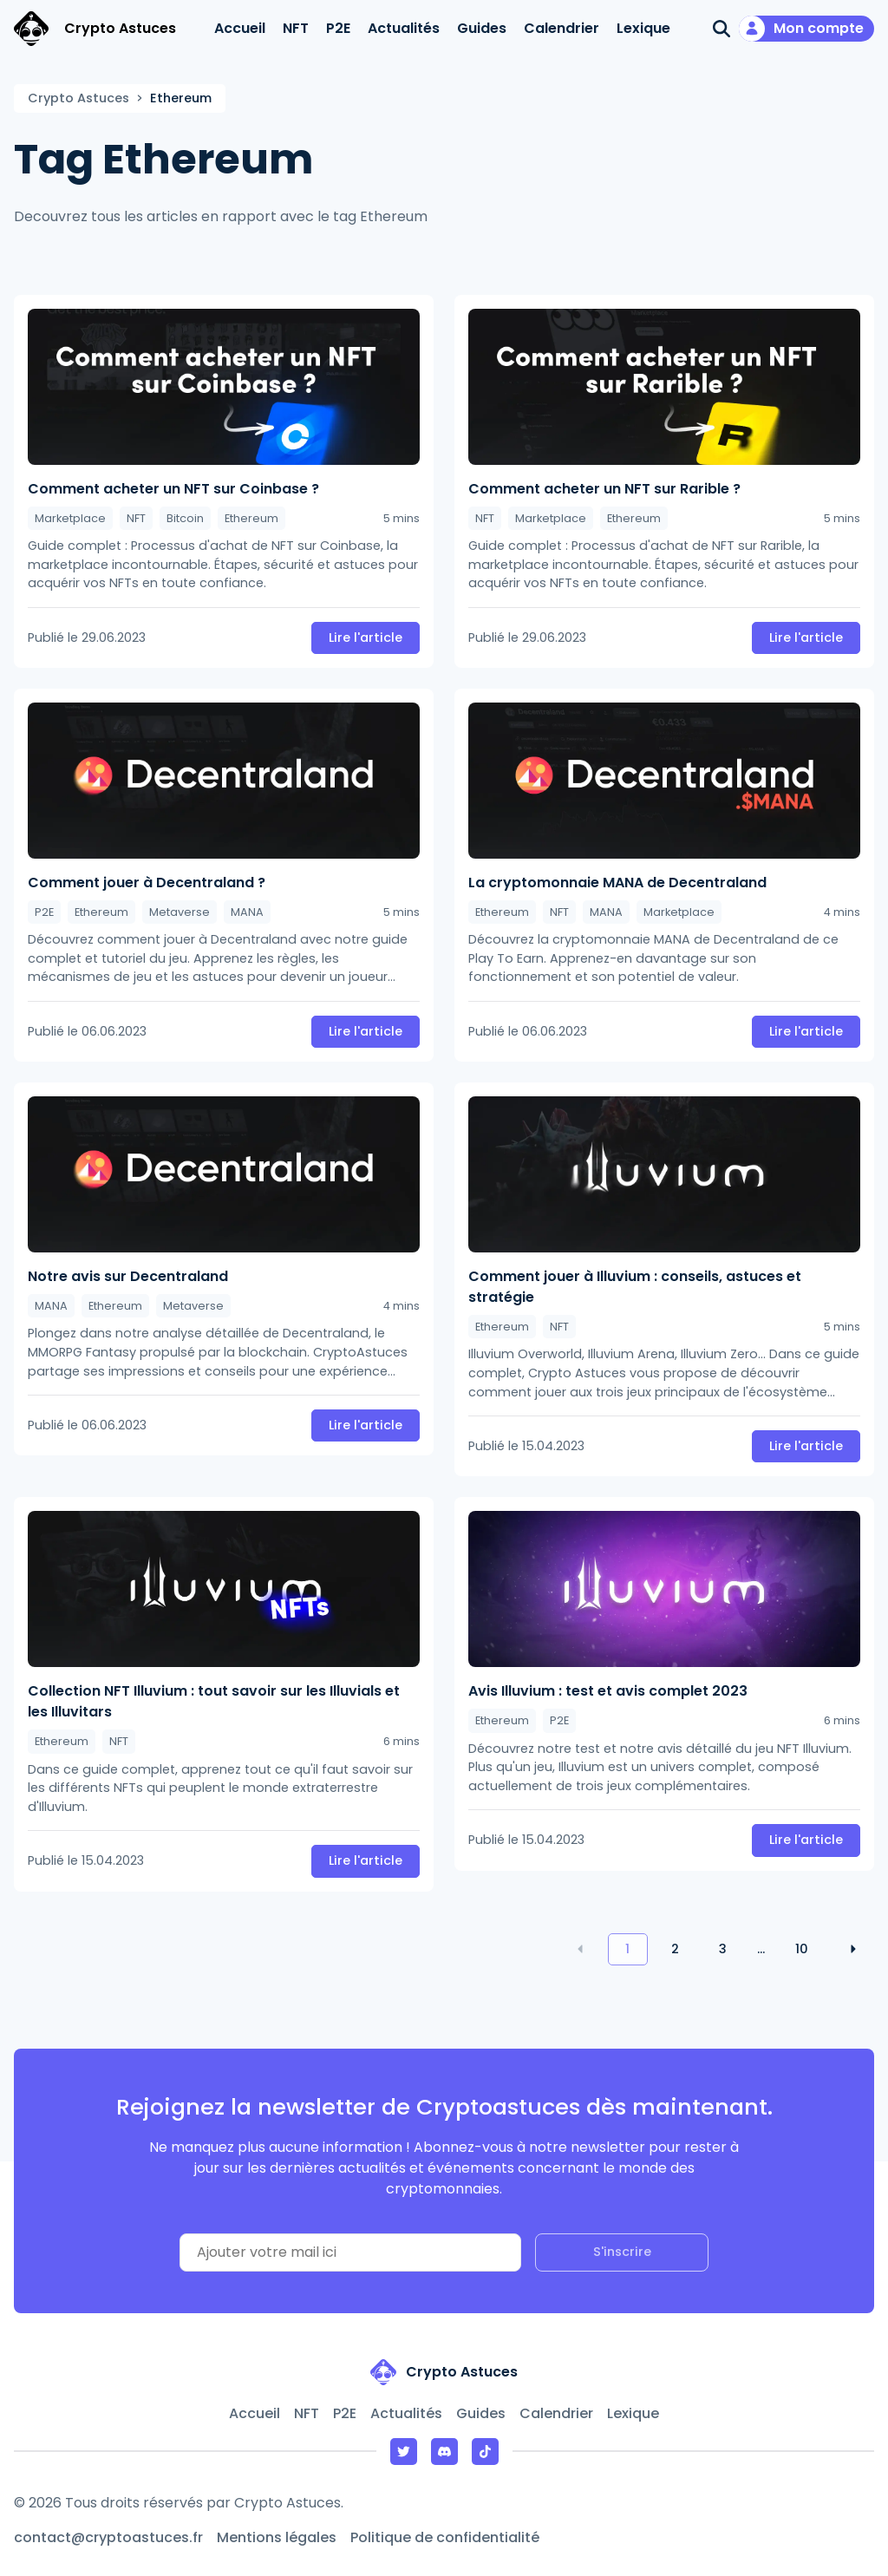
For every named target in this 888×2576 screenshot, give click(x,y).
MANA (247, 912)
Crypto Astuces (78, 98)
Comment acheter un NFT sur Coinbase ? (173, 489)
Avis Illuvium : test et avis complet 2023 (608, 1691)
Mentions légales (276, 2537)
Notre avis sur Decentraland (128, 1276)
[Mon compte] (806, 29)
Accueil (239, 28)
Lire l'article (365, 637)
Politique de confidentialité (444, 2537)
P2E (338, 28)
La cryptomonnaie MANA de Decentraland (617, 882)
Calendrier (561, 28)
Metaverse (179, 912)
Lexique (643, 28)
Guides (481, 28)
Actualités (404, 28)
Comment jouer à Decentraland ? (146, 882)
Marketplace (70, 518)
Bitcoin (185, 518)
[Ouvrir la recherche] (721, 28)
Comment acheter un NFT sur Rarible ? (604, 489)
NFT (296, 28)
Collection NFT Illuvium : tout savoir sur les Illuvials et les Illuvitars (214, 1701)
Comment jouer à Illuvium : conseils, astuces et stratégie (634, 1286)
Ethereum (251, 518)
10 (801, 1949)
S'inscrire (622, 2251)
